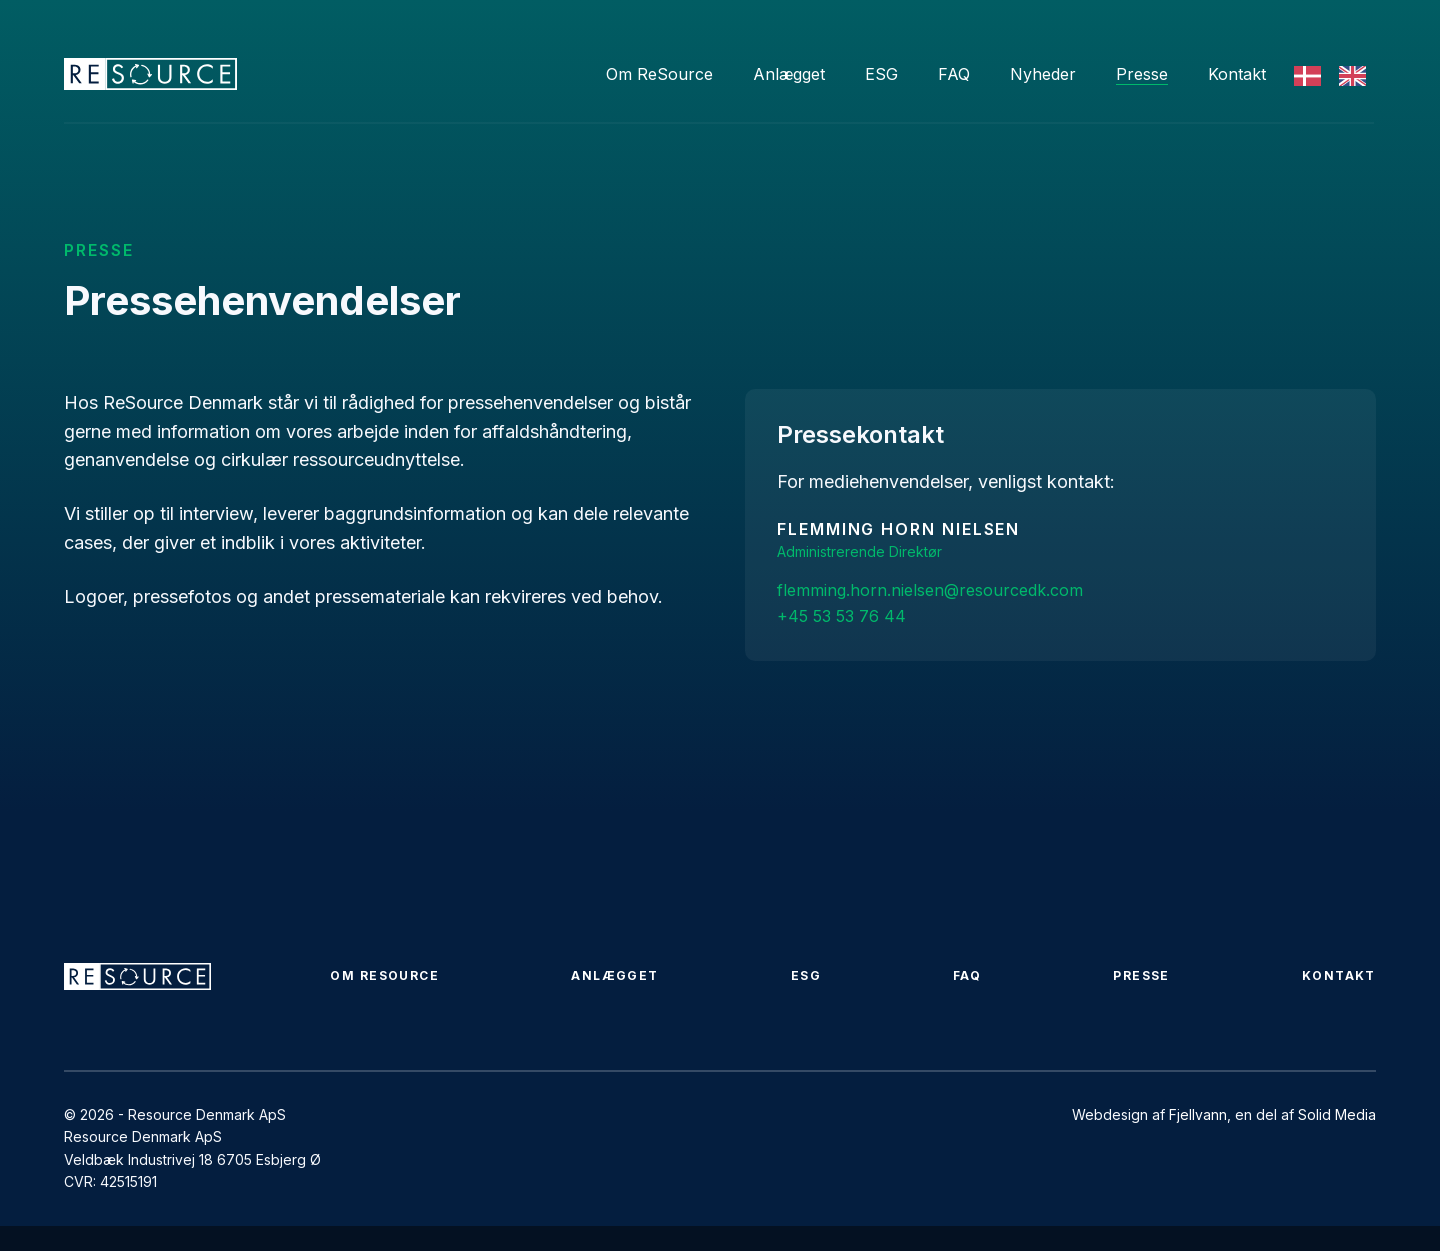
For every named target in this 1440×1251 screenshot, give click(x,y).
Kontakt (1237, 74)
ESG (881, 74)
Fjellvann (1198, 1114)
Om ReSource (659, 74)
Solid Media (1337, 1114)
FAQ (954, 74)
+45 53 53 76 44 (841, 616)
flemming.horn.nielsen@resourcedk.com (930, 590)
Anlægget (789, 74)
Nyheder (1043, 74)
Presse (1142, 74)
